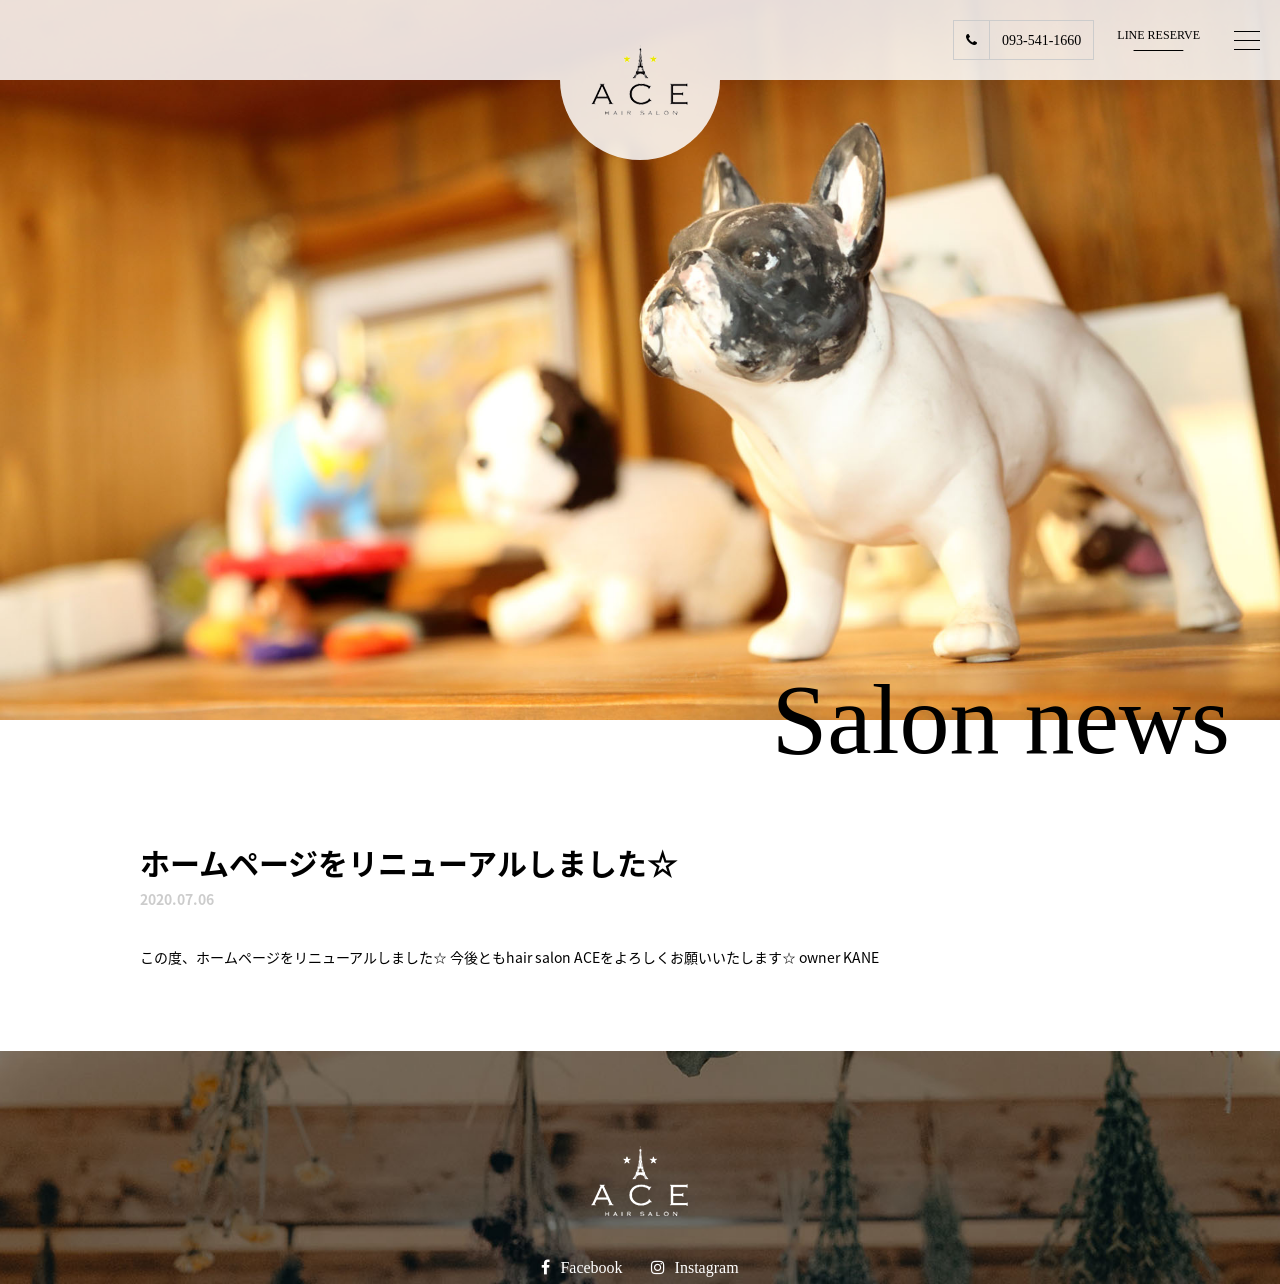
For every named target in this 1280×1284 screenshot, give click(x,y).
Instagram (707, 1267)
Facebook (591, 1267)
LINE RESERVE (1158, 35)
